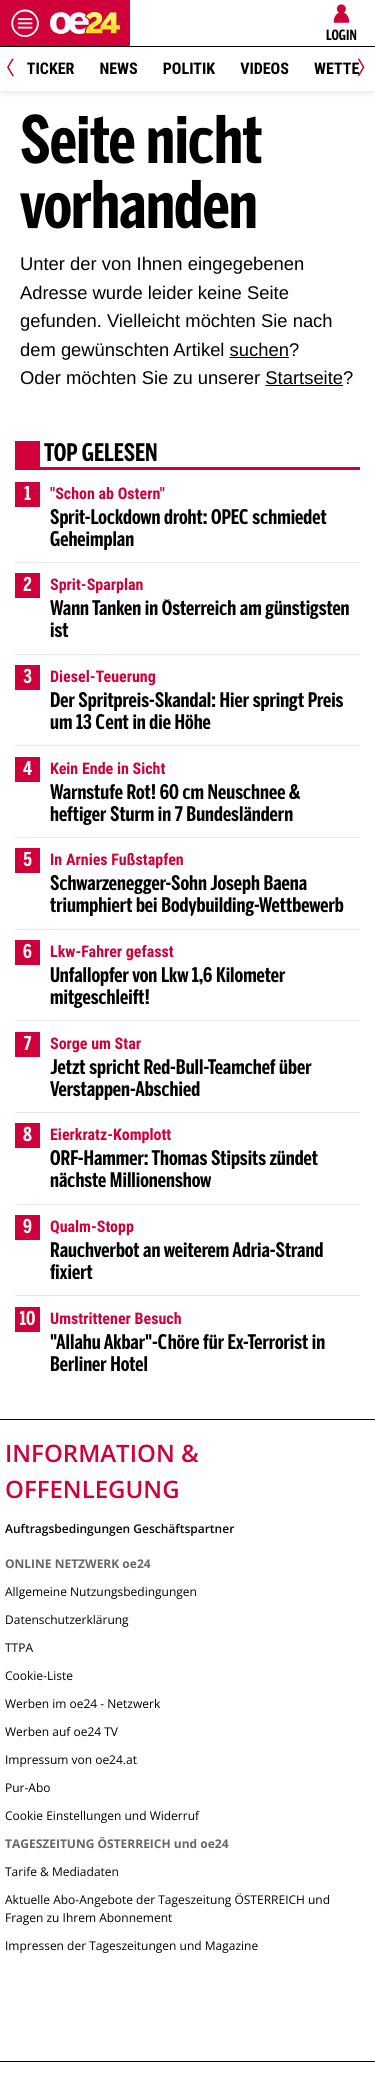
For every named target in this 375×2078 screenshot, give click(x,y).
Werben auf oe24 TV (61, 1731)
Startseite (304, 377)
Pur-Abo (28, 1787)
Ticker (51, 68)
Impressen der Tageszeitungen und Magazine (131, 1945)
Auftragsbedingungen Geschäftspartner (119, 1527)
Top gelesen (101, 455)
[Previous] (17, 69)
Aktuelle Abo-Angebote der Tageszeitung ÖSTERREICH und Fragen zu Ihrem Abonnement (167, 1908)
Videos (264, 68)
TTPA (19, 1647)
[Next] (357, 69)
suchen (259, 349)
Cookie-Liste (39, 1675)
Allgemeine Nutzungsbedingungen (101, 1591)
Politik (189, 68)
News (118, 68)
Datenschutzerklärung (67, 1619)
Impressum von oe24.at (71, 1759)
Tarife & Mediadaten (62, 1871)
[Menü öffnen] (25, 23)
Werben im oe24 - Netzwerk (82, 1703)
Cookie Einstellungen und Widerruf (102, 1815)
